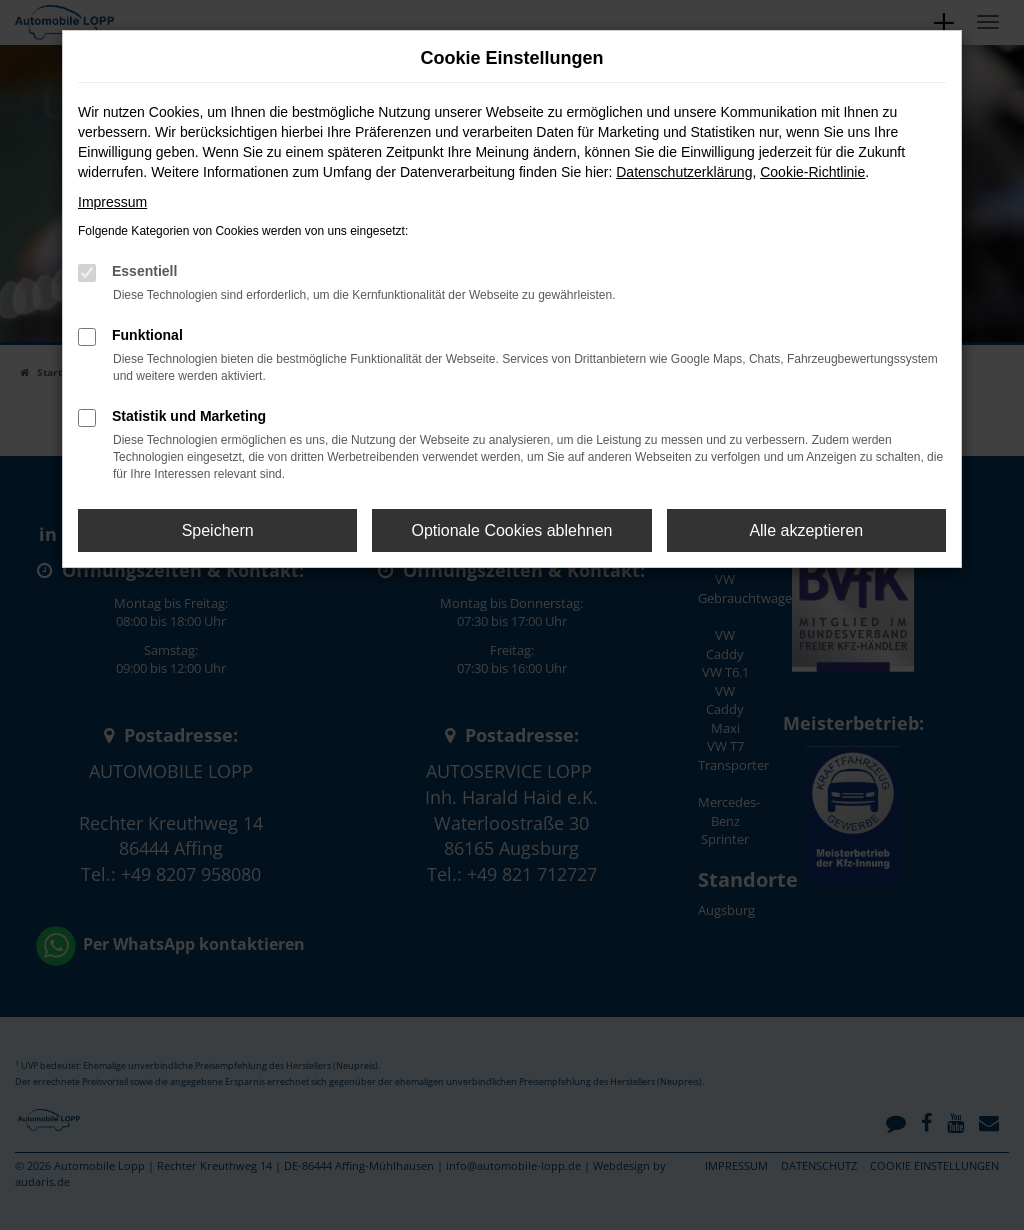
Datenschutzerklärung (684, 172)
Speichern (218, 530)
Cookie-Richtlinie (812, 172)
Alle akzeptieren (806, 530)
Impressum (112, 202)
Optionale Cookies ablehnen (511, 530)
